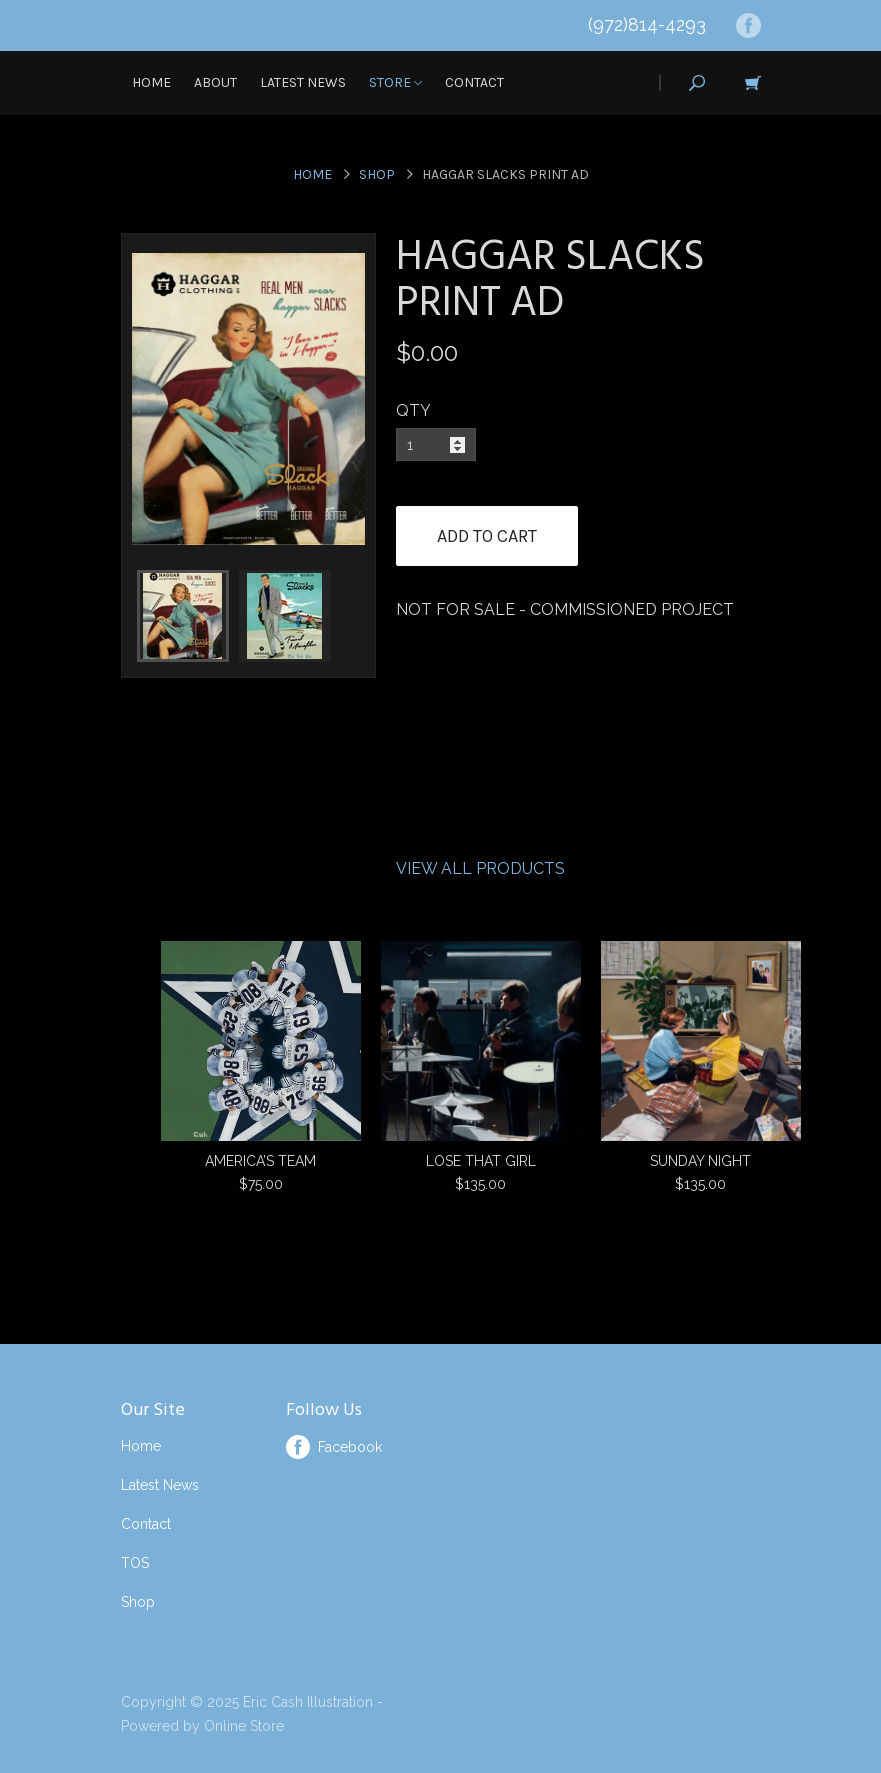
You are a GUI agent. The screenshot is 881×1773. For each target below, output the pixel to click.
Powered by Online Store (202, 1726)
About (215, 82)
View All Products (480, 868)
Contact (474, 82)
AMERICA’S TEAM (260, 1161)
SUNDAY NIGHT (700, 1161)
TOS (135, 1563)
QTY (413, 410)
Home (151, 82)
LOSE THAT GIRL (481, 1161)
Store (395, 82)
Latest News (303, 82)
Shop (377, 174)
